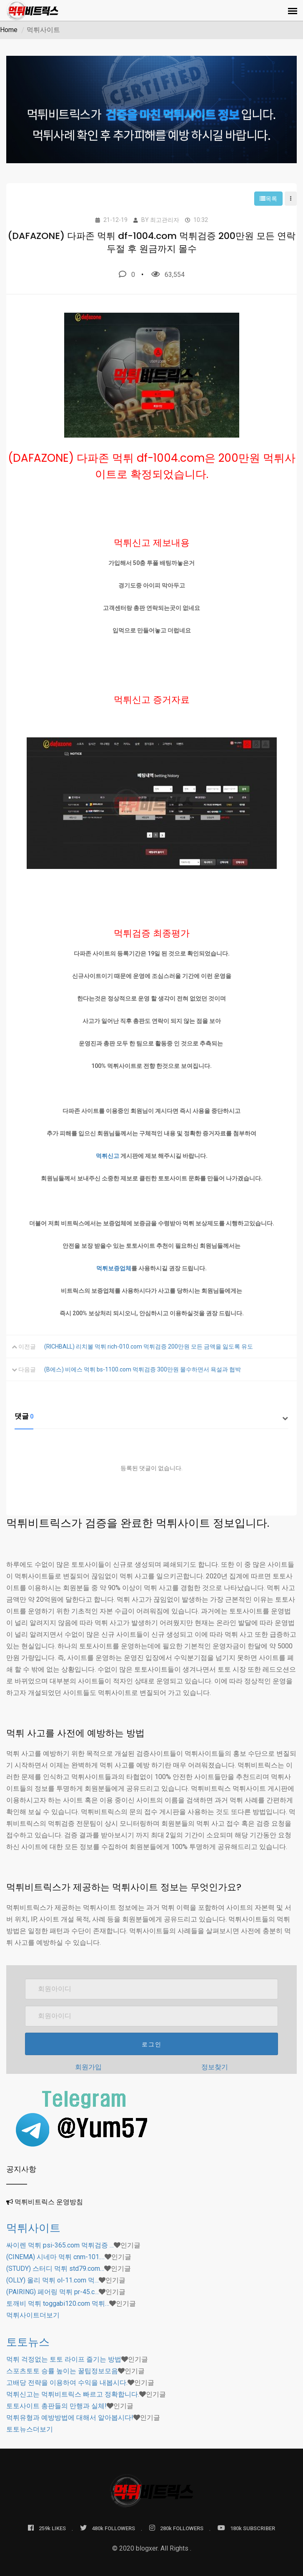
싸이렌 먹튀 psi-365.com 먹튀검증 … (60, 2245)
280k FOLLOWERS (176, 2527)
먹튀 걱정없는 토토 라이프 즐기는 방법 (63, 2359)
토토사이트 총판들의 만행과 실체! (56, 2406)
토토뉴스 (28, 2342)
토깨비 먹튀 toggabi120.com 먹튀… (57, 2303)
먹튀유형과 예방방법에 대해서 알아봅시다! (69, 2418)
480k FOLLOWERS (107, 2527)
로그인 (152, 2044)
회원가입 (88, 2067)
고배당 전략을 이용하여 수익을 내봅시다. (67, 2383)
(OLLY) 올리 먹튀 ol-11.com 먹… (52, 2280)
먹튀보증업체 (113, 1268)
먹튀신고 (107, 1155)
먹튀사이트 (33, 2227)
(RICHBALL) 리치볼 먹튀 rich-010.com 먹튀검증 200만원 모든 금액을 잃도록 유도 (148, 1346)
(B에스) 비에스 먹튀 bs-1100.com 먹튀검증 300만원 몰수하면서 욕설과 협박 (142, 1369)
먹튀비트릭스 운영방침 (49, 2202)
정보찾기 (214, 2067)
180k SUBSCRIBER (246, 2527)
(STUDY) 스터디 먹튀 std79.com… (55, 2268)
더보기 (33, 2315)
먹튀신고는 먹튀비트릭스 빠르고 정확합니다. (72, 2394)
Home (9, 30)
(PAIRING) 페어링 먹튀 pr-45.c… (52, 2292)
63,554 (168, 274)
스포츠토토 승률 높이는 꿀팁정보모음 (62, 2371)
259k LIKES (47, 2527)
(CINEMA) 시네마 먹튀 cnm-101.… (55, 2257)
